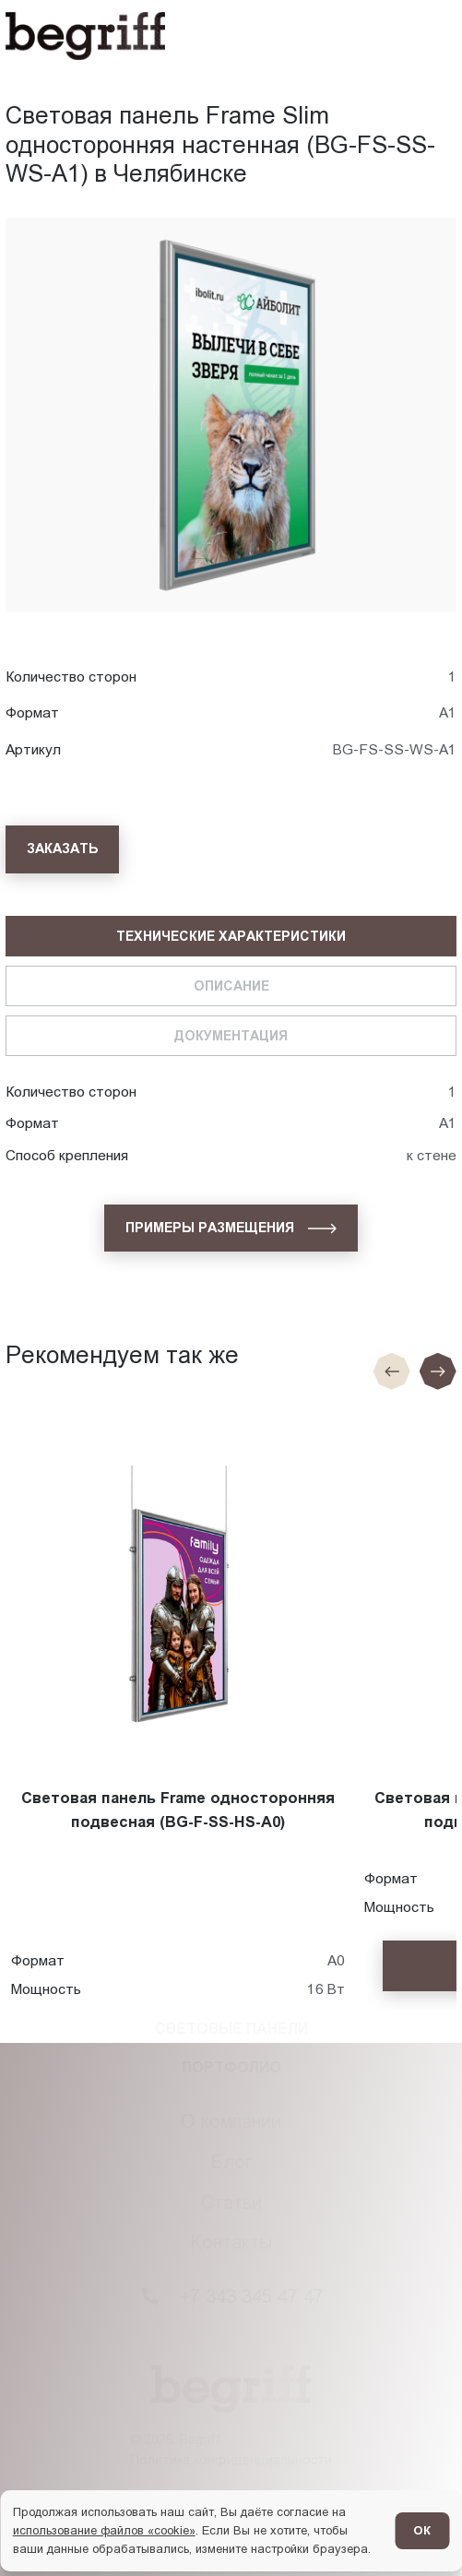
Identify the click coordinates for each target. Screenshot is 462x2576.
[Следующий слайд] (438, 1371)
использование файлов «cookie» (104, 2530)
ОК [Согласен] (422, 2530)
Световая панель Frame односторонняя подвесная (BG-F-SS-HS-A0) (178, 1810)
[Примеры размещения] (230, 1228)
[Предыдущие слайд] (391, 1371)
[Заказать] (62, 849)
